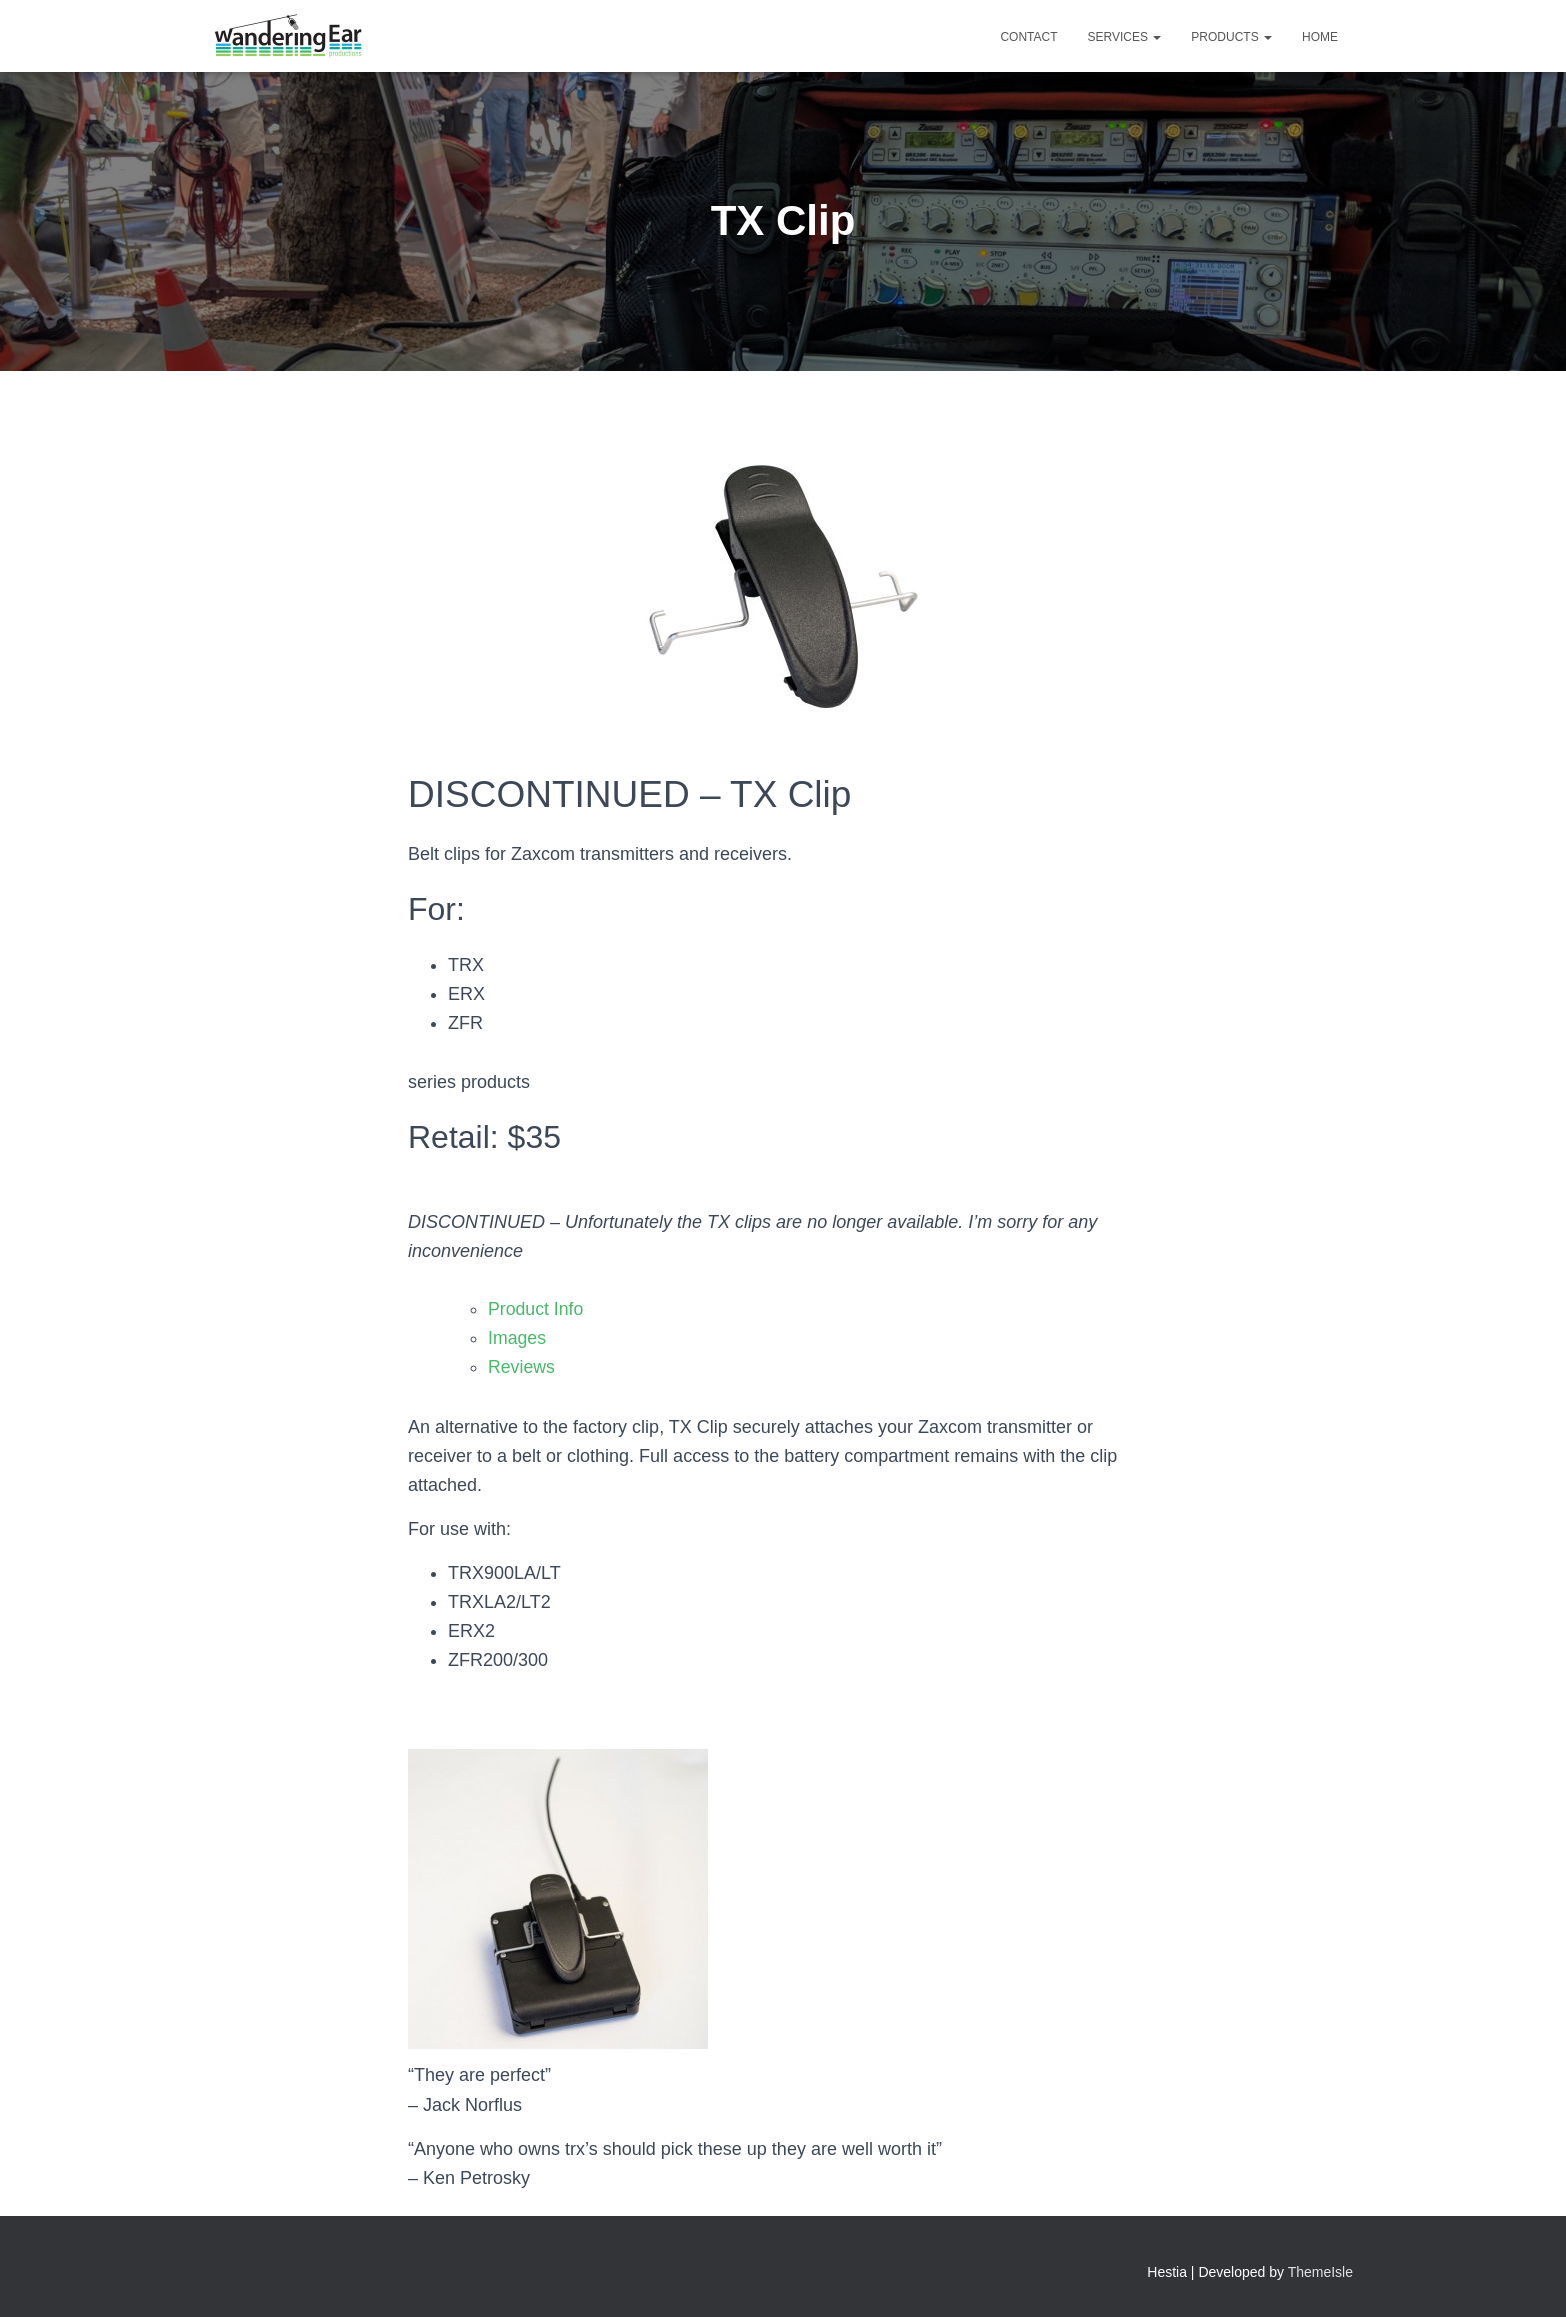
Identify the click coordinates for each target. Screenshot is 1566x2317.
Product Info (536, 1309)
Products (1231, 37)
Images (517, 1338)
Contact (1028, 37)
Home (1320, 37)
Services (1125, 37)
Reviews (522, 1367)
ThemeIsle (1320, 2272)
